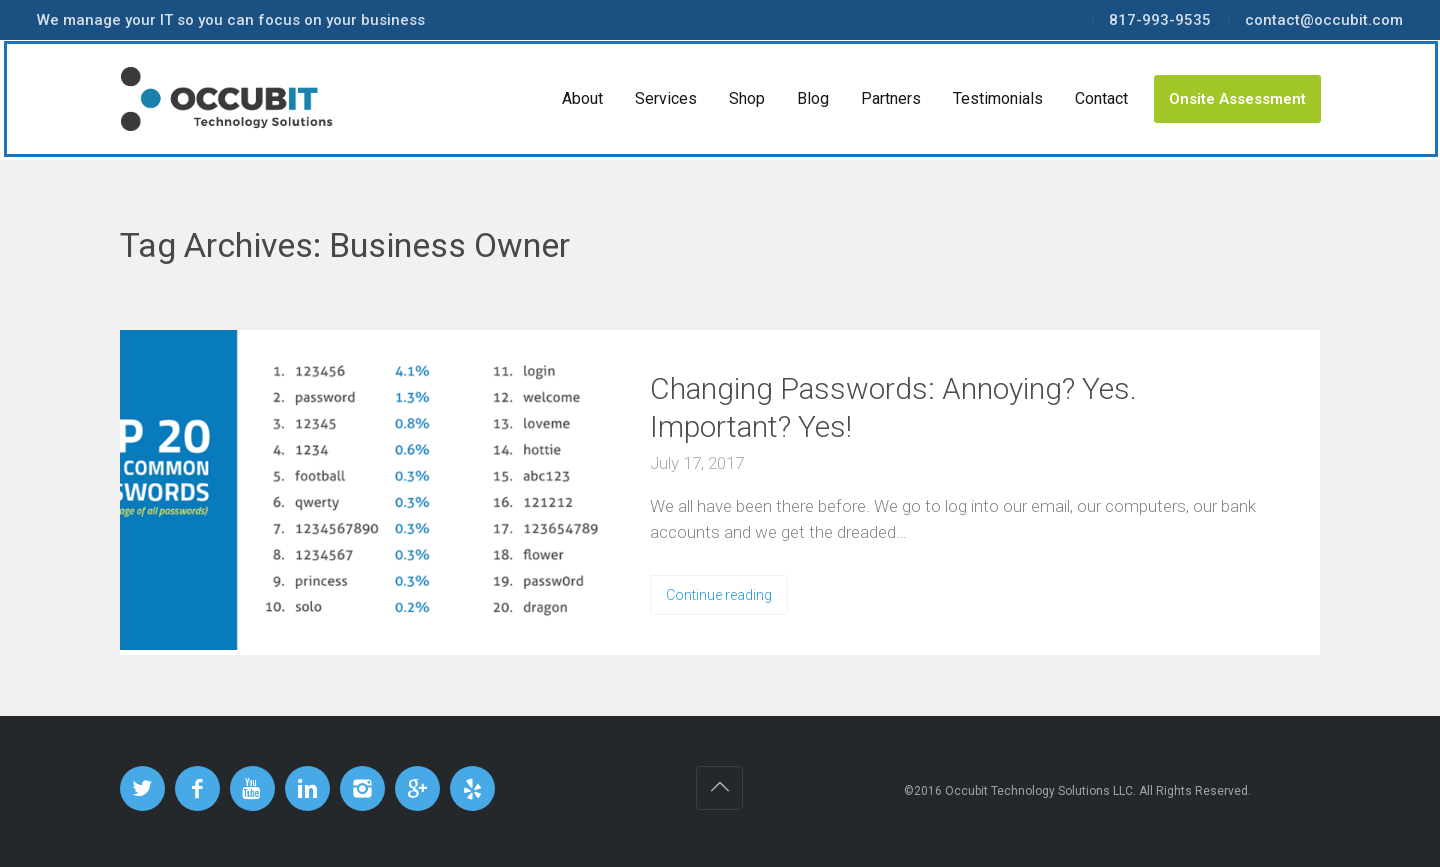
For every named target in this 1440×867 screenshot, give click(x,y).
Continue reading (719, 595)
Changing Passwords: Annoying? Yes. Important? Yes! (893, 407)
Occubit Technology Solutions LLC (1039, 791)
